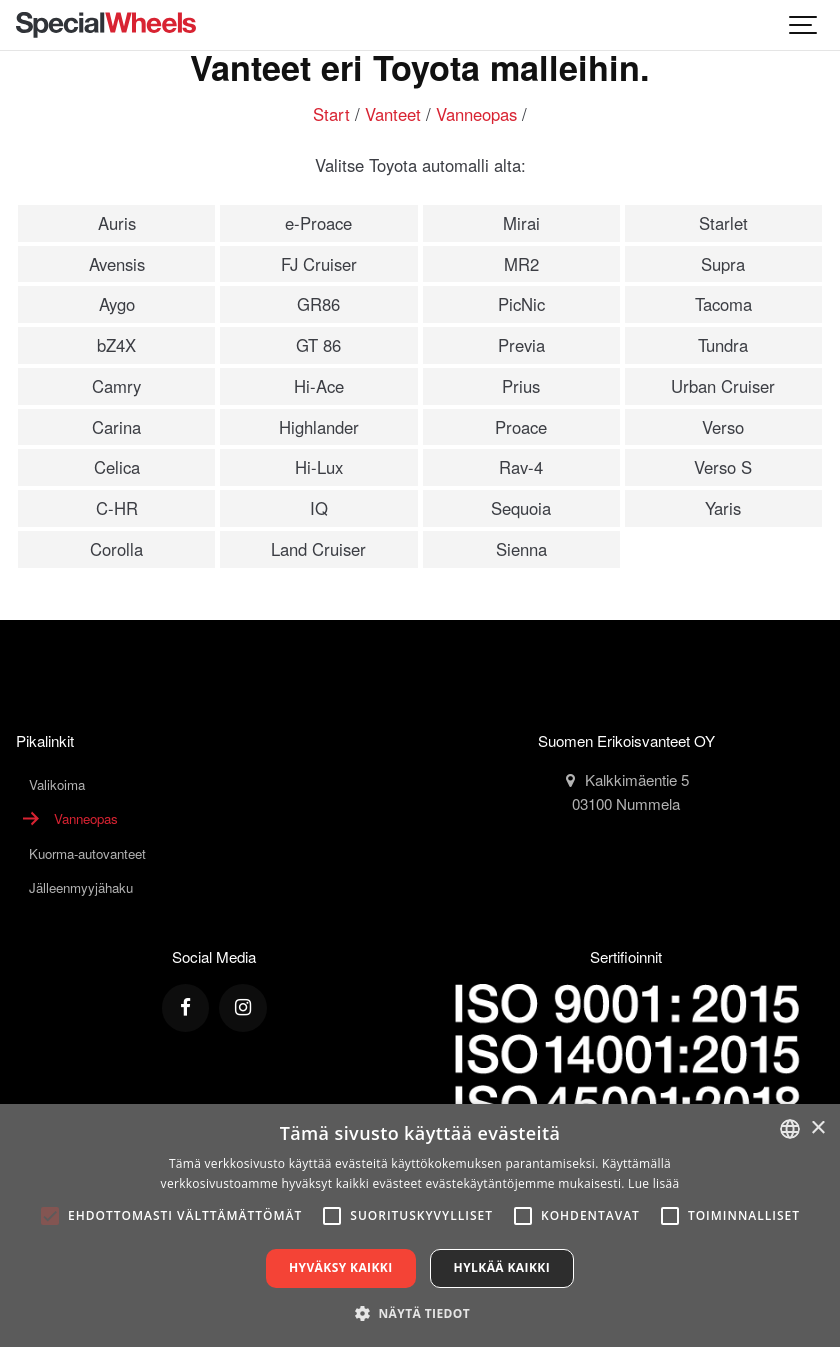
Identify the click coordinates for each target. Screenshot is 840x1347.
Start (331, 114)
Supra (723, 264)
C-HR (117, 508)
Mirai (521, 223)
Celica (117, 467)
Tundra (723, 345)
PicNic (521, 304)
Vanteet (393, 114)
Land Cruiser (318, 549)
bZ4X (116, 345)
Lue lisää (653, 1183)
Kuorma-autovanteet (87, 853)
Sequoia (521, 508)
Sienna (521, 549)
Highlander (319, 427)
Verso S (723, 467)
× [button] (817, 1128)
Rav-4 (521, 467)
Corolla (116, 549)
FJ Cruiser (319, 264)
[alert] (420, 1225)
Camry (116, 386)
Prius (521, 386)
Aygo (117, 304)
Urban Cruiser (723, 386)
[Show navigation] (804, 25)
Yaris (723, 508)
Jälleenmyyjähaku (81, 887)
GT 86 (318, 345)
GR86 (318, 304)
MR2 (521, 264)
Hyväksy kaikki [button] (341, 1267)
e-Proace (318, 223)
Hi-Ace (319, 386)
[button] (420, 1313)
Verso (723, 427)
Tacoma (723, 304)
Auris (117, 223)
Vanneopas (476, 114)
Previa (521, 345)
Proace (521, 427)
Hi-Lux (319, 467)
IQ (319, 508)
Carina (116, 427)
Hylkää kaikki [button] (502, 1267)
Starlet (723, 223)
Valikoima (57, 784)
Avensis (117, 264)
